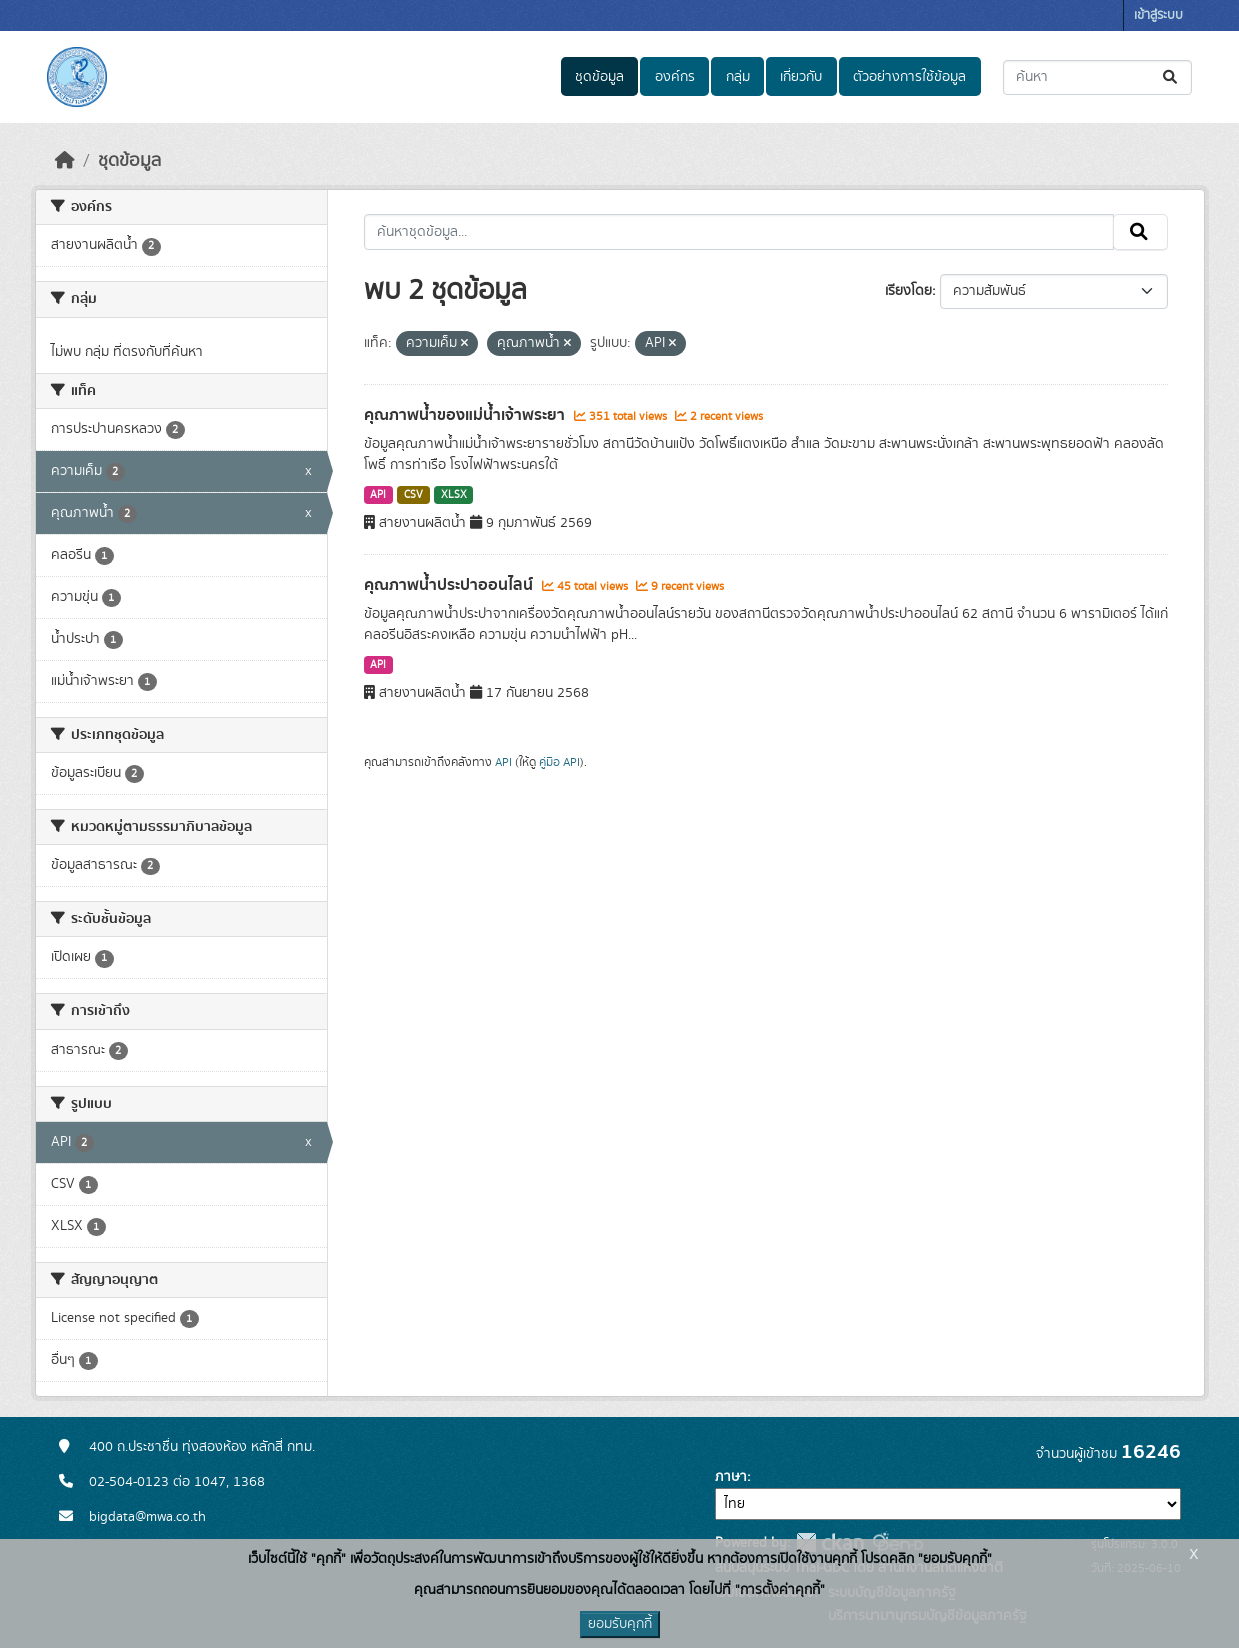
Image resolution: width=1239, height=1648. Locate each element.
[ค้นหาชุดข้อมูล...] (1097, 77)
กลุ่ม (738, 77)
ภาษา (731, 1477)
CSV (413, 495)
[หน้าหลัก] (65, 161)
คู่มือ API (559, 762)
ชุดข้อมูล (599, 77)
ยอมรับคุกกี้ (620, 1624)
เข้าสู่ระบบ (1158, 15)
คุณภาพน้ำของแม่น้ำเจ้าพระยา (466, 415)
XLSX (454, 495)
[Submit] (1171, 77)
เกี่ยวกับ (801, 77)
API (378, 495)
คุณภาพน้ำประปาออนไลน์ (450, 585)
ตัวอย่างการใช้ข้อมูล (909, 77)
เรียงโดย (908, 291)
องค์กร (675, 77)
